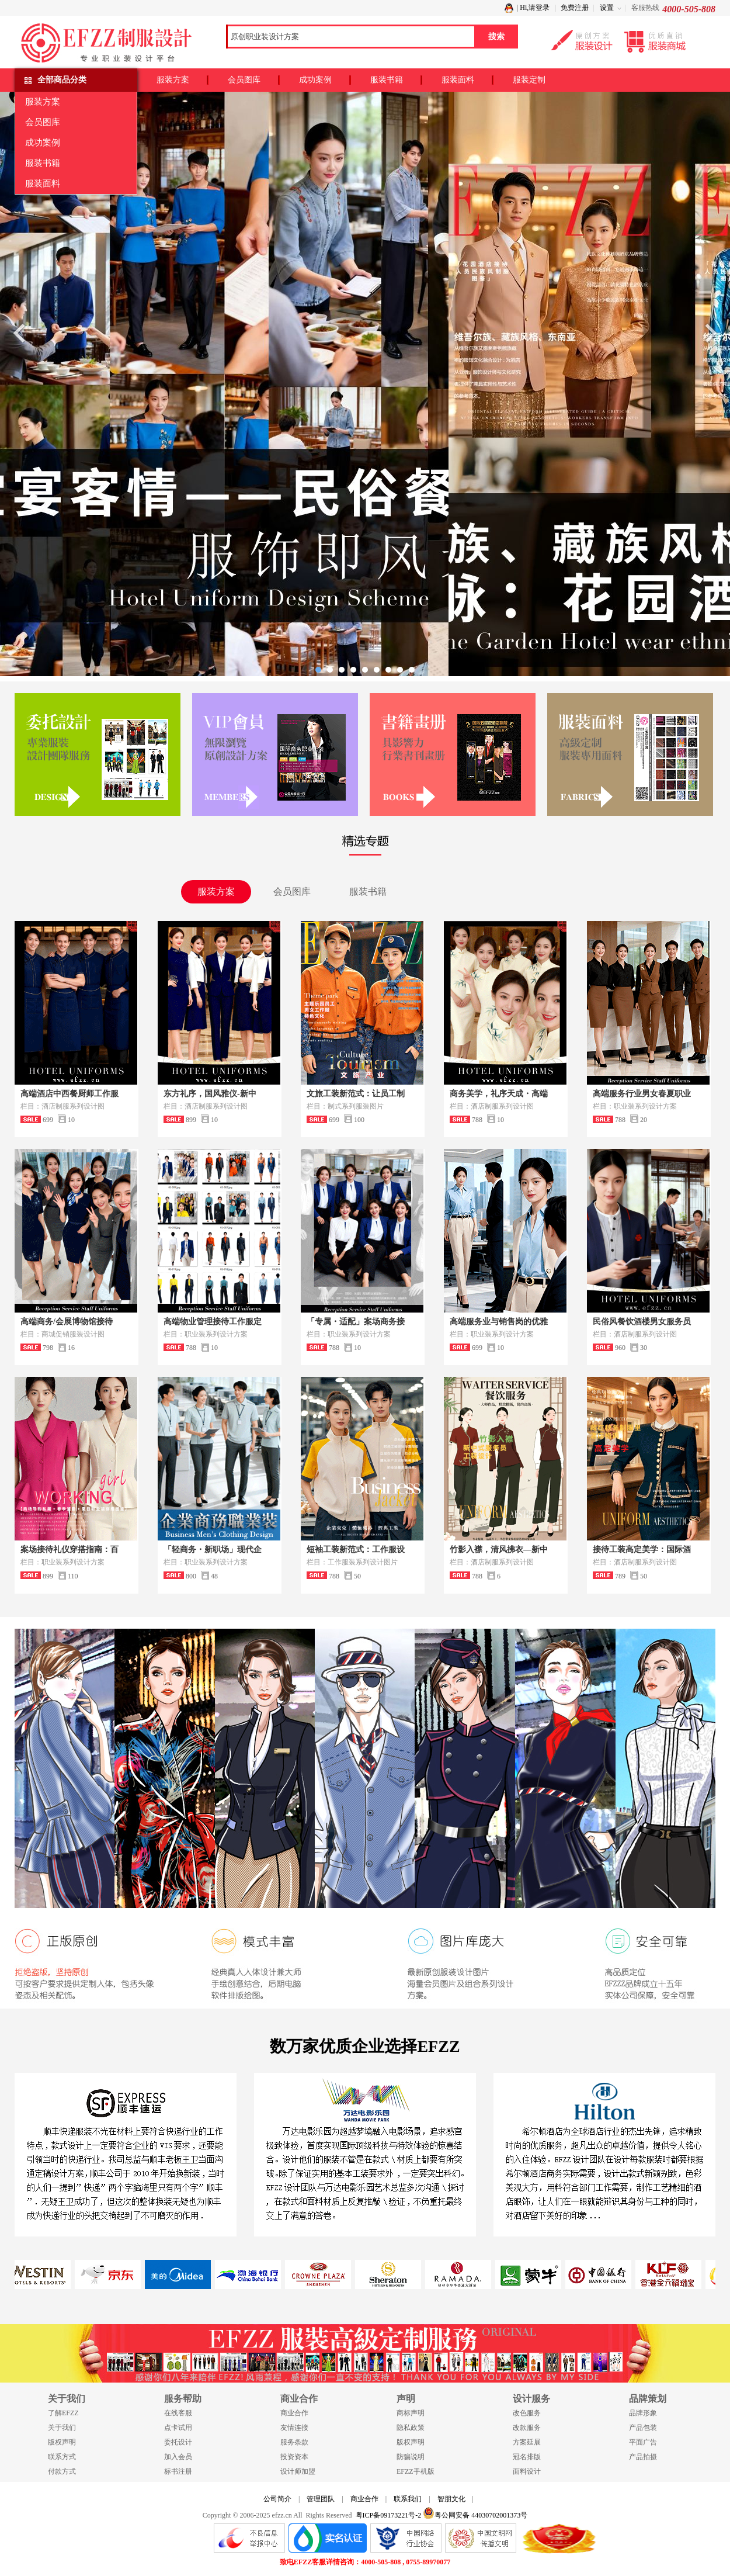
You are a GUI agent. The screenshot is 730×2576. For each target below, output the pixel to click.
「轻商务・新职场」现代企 (213, 1549)
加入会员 (178, 2457)
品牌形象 (643, 2413)
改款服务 (527, 2427)
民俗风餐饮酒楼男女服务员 (642, 1321)
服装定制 (529, 79)
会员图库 (244, 79)
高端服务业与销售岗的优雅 (499, 1321)
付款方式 (62, 2471)
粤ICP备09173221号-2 (389, 2515)
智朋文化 (451, 2499)
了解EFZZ (63, 2413)
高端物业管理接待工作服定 (213, 1321)
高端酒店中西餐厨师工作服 (69, 1093)
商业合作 (294, 2413)
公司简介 (277, 2499)
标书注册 (178, 2471)
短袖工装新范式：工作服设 (356, 1549)
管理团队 (321, 2499)
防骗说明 (411, 2457)
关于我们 (62, 2427)
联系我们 (408, 2499)
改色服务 (527, 2413)
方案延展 (527, 2442)
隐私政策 (411, 2427)
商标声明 (411, 2413)
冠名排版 (527, 2457)
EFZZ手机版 (415, 2471)
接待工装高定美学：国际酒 (642, 1549)
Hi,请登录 (535, 8)
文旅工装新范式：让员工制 (356, 1093)
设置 (607, 8)
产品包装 (643, 2427)
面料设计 (527, 2471)
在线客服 (178, 2413)
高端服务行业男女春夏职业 (642, 1093)
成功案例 (315, 79)
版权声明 (62, 2442)
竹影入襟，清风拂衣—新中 (499, 1549)
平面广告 (643, 2442)
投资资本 (294, 2457)
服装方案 (173, 79)
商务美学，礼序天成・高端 (499, 1093)
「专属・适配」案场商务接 (356, 1321)
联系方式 (62, 2457)
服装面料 (458, 79)
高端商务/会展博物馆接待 (66, 1321)
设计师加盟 (297, 2471)
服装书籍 (386, 79)
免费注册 (575, 8)
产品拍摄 (643, 2457)
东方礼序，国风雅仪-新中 (210, 1093)
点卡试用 (178, 2427)
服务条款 (294, 2442)
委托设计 (178, 2442)
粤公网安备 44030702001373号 (475, 2513)
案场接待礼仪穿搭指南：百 (69, 1549)
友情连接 (294, 2427)
